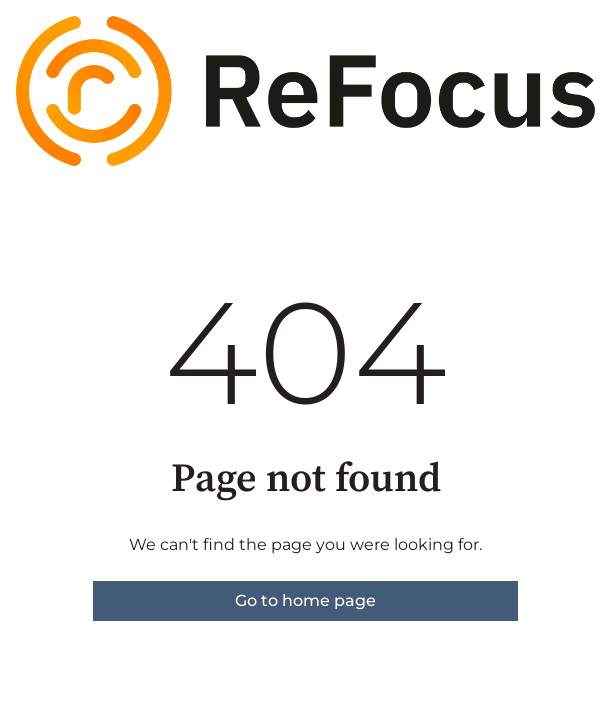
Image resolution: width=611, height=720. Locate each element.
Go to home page (305, 600)
